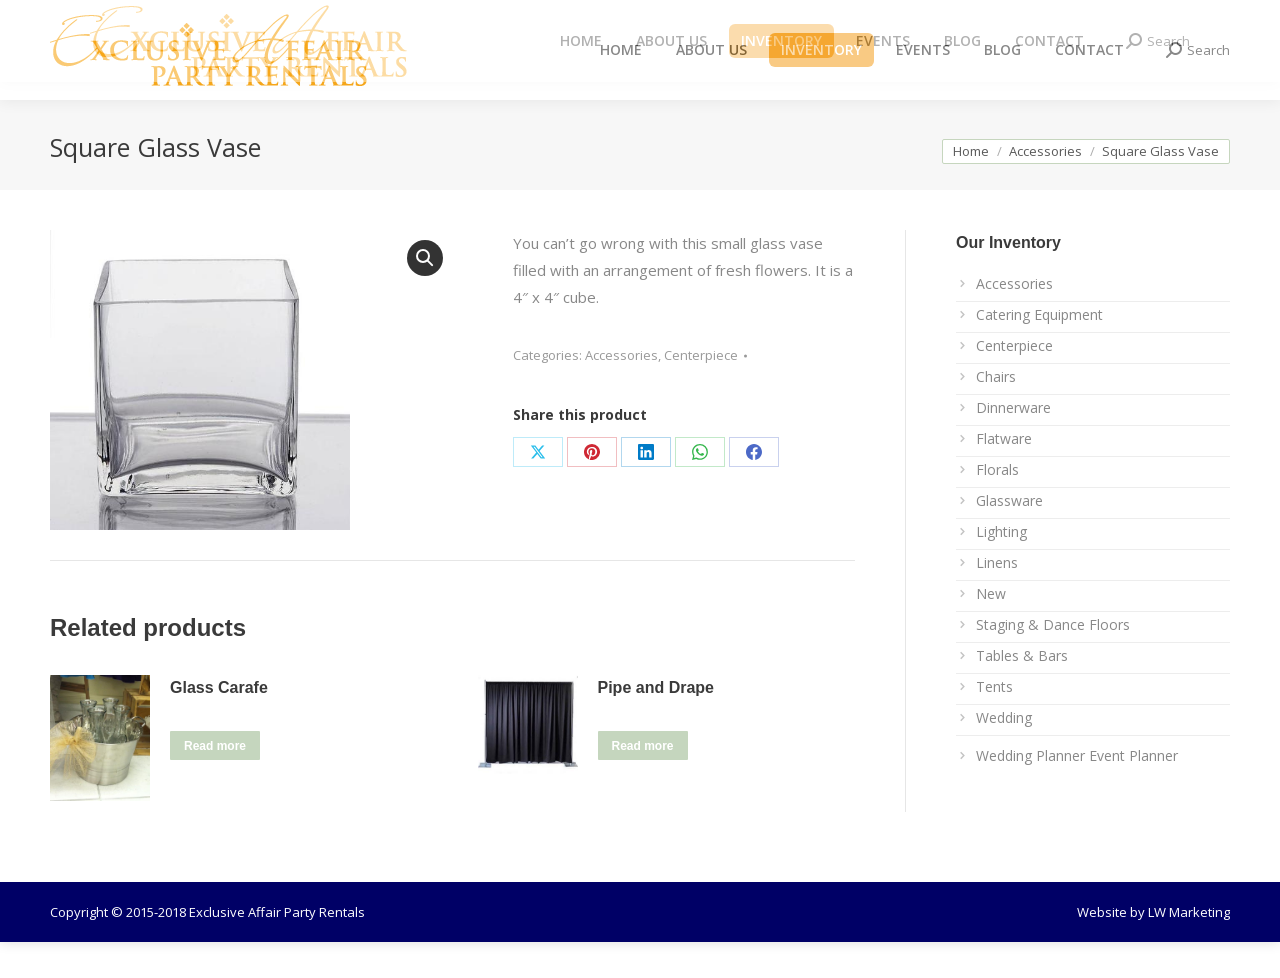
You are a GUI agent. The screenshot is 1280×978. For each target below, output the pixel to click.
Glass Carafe (219, 723)
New (991, 629)
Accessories (621, 391)
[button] (425, 294)
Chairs (996, 412)
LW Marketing (1189, 948)
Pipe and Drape (656, 723)
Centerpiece (701, 391)
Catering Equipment (1039, 350)
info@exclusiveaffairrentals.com (188, 18)
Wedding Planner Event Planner (1077, 791)
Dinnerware (1013, 443)
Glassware (1009, 536)
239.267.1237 (345, 18)
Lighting (1001, 567)
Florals (997, 505)
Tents (994, 722)
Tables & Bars (1022, 691)
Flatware (1004, 474)
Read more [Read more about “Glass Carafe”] (215, 782)
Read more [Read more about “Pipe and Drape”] (643, 782)
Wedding (1004, 753)
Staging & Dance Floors (1053, 660)
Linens (997, 598)
